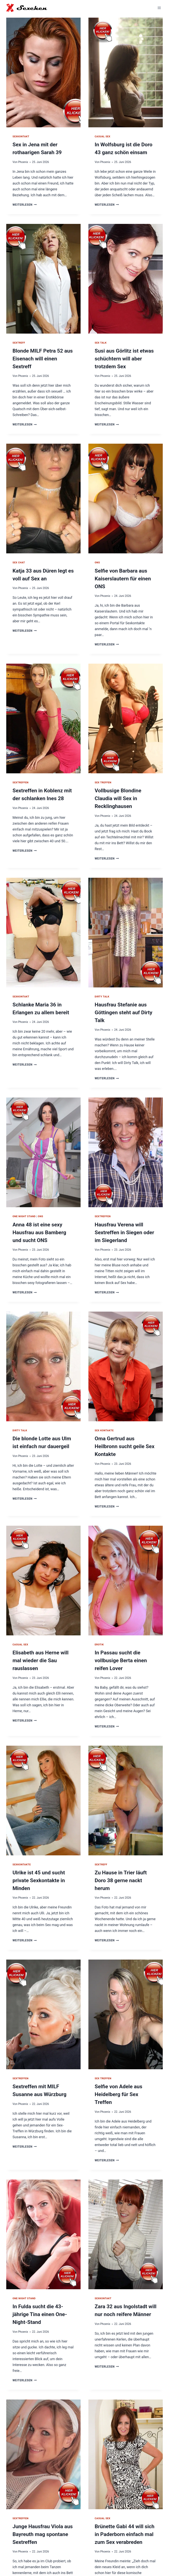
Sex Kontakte (104, 1395)
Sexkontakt (21, 136)
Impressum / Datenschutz (140, 2566)
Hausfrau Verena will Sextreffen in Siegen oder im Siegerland (125, 1199)
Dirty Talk (102, 973)
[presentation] (43, 71)
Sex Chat (19, 558)
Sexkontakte (22, 1818)
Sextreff (19, 341)
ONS (97, 558)
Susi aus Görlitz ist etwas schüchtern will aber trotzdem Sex (121, 356)
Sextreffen (21, 769)
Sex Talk (101, 341)
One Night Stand (24, 1184)
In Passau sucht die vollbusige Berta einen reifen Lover (125, 1615)
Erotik (99, 1600)
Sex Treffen (103, 769)
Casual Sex (102, 136)
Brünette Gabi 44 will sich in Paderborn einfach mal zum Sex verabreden (124, 2466)
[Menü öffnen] (159, 8)
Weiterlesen (25, 203)
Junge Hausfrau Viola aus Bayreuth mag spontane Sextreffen (40, 2466)
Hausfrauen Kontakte (99, 2566)
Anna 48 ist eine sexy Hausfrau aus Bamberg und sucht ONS (41, 1199)
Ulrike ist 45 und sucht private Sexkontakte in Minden (36, 1833)
